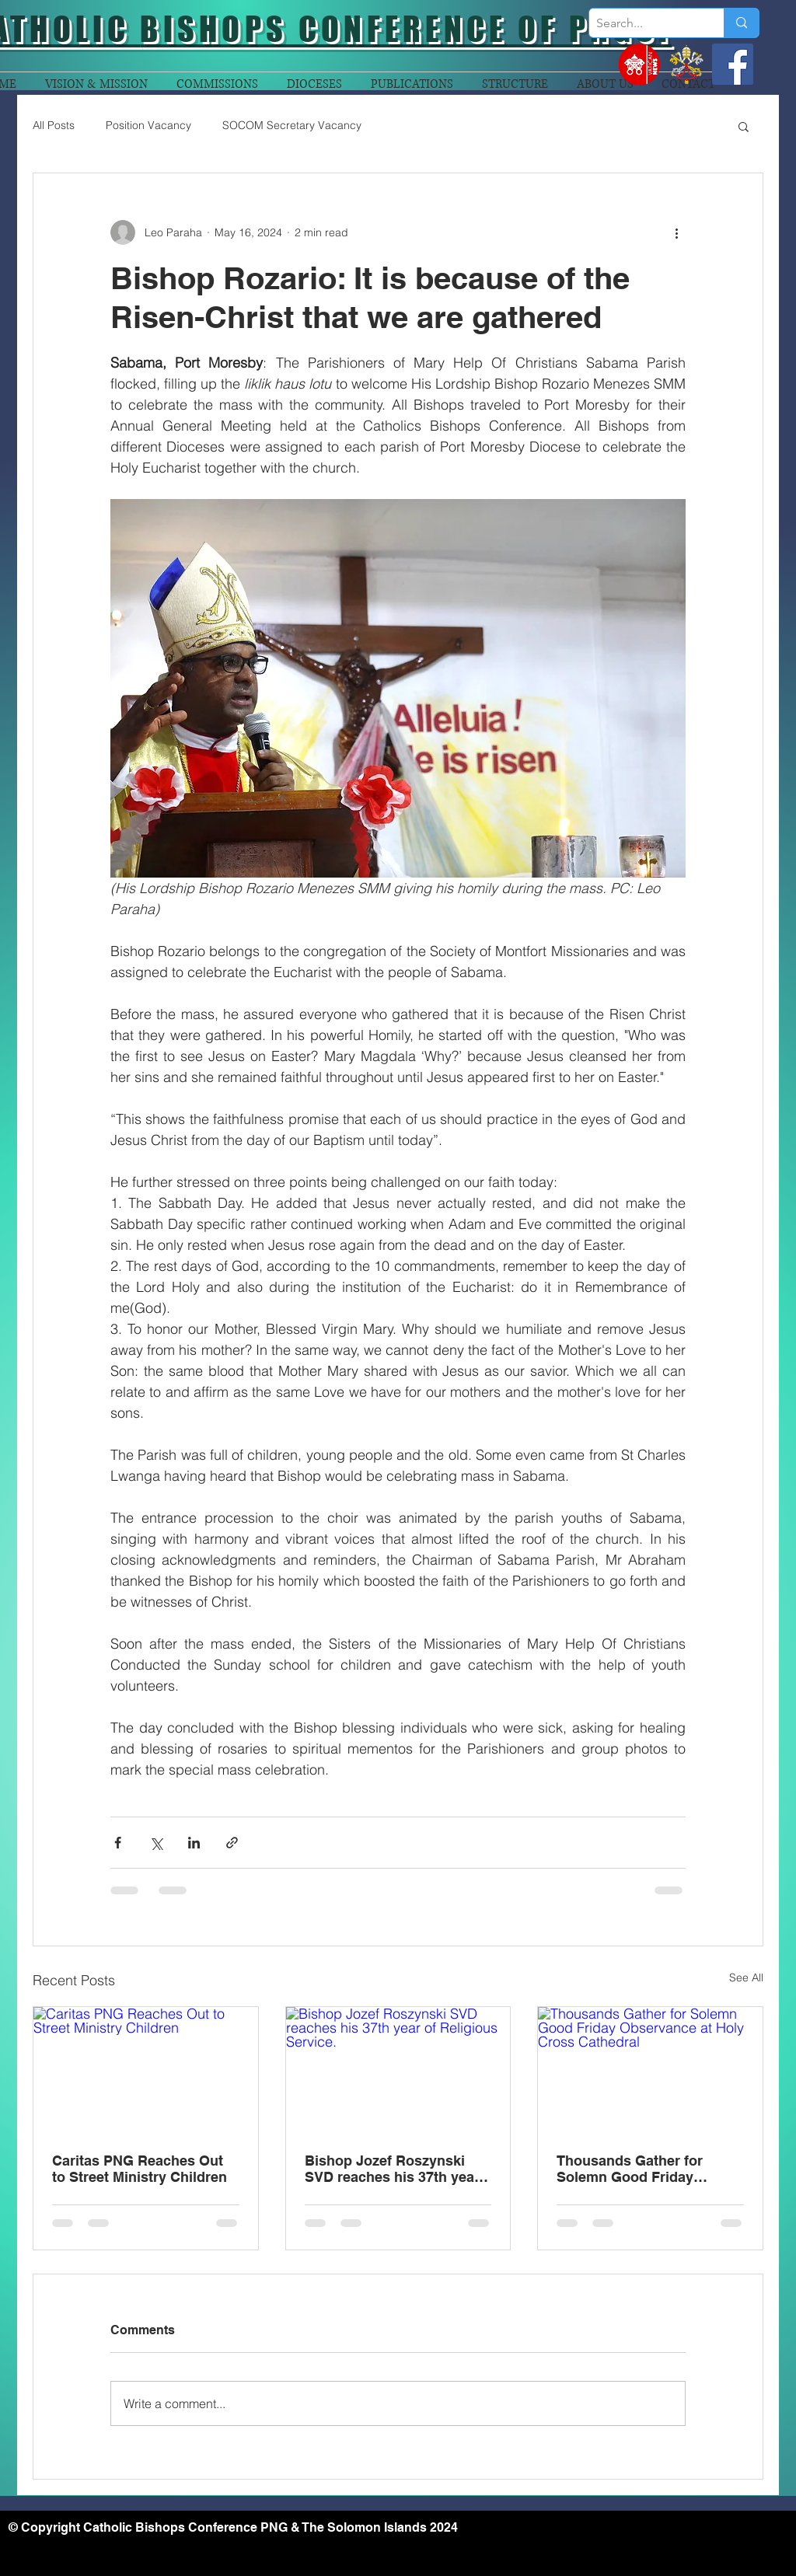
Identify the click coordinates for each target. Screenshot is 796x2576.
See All (746, 1977)
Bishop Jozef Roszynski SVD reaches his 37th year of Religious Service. (392, 2168)
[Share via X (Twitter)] (155, 1842)
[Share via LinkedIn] (194, 1842)
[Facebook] (732, 64)
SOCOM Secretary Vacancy (291, 125)
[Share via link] (232, 1842)
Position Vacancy (148, 125)
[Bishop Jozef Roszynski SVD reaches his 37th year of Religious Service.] (398, 2070)
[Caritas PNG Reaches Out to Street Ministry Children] (145, 2070)
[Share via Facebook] (117, 1842)
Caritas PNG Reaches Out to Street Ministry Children (139, 2168)
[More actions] (676, 232)
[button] (743, 126)
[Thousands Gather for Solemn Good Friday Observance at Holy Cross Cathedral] (650, 2070)
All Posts (54, 125)
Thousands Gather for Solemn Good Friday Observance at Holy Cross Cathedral (644, 2168)
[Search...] (643, 23)
